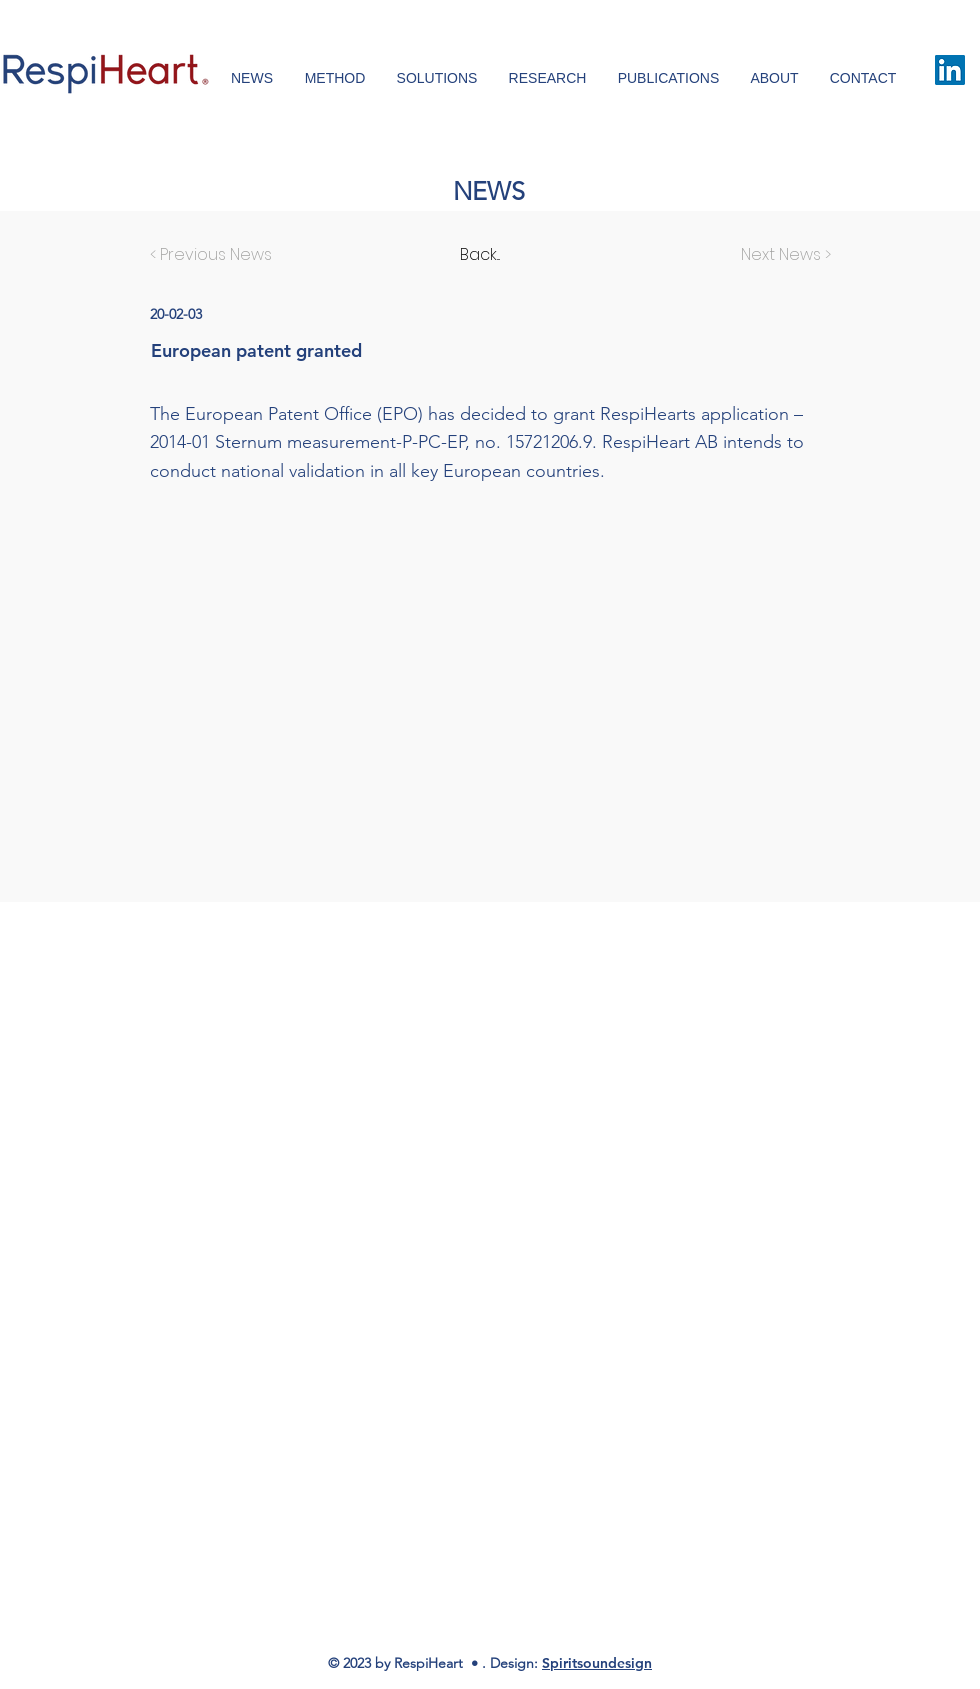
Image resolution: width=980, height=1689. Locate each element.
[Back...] (526, 255)
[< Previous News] (216, 255)
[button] (863, 78)
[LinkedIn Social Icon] (950, 70)
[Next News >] (781, 255)
